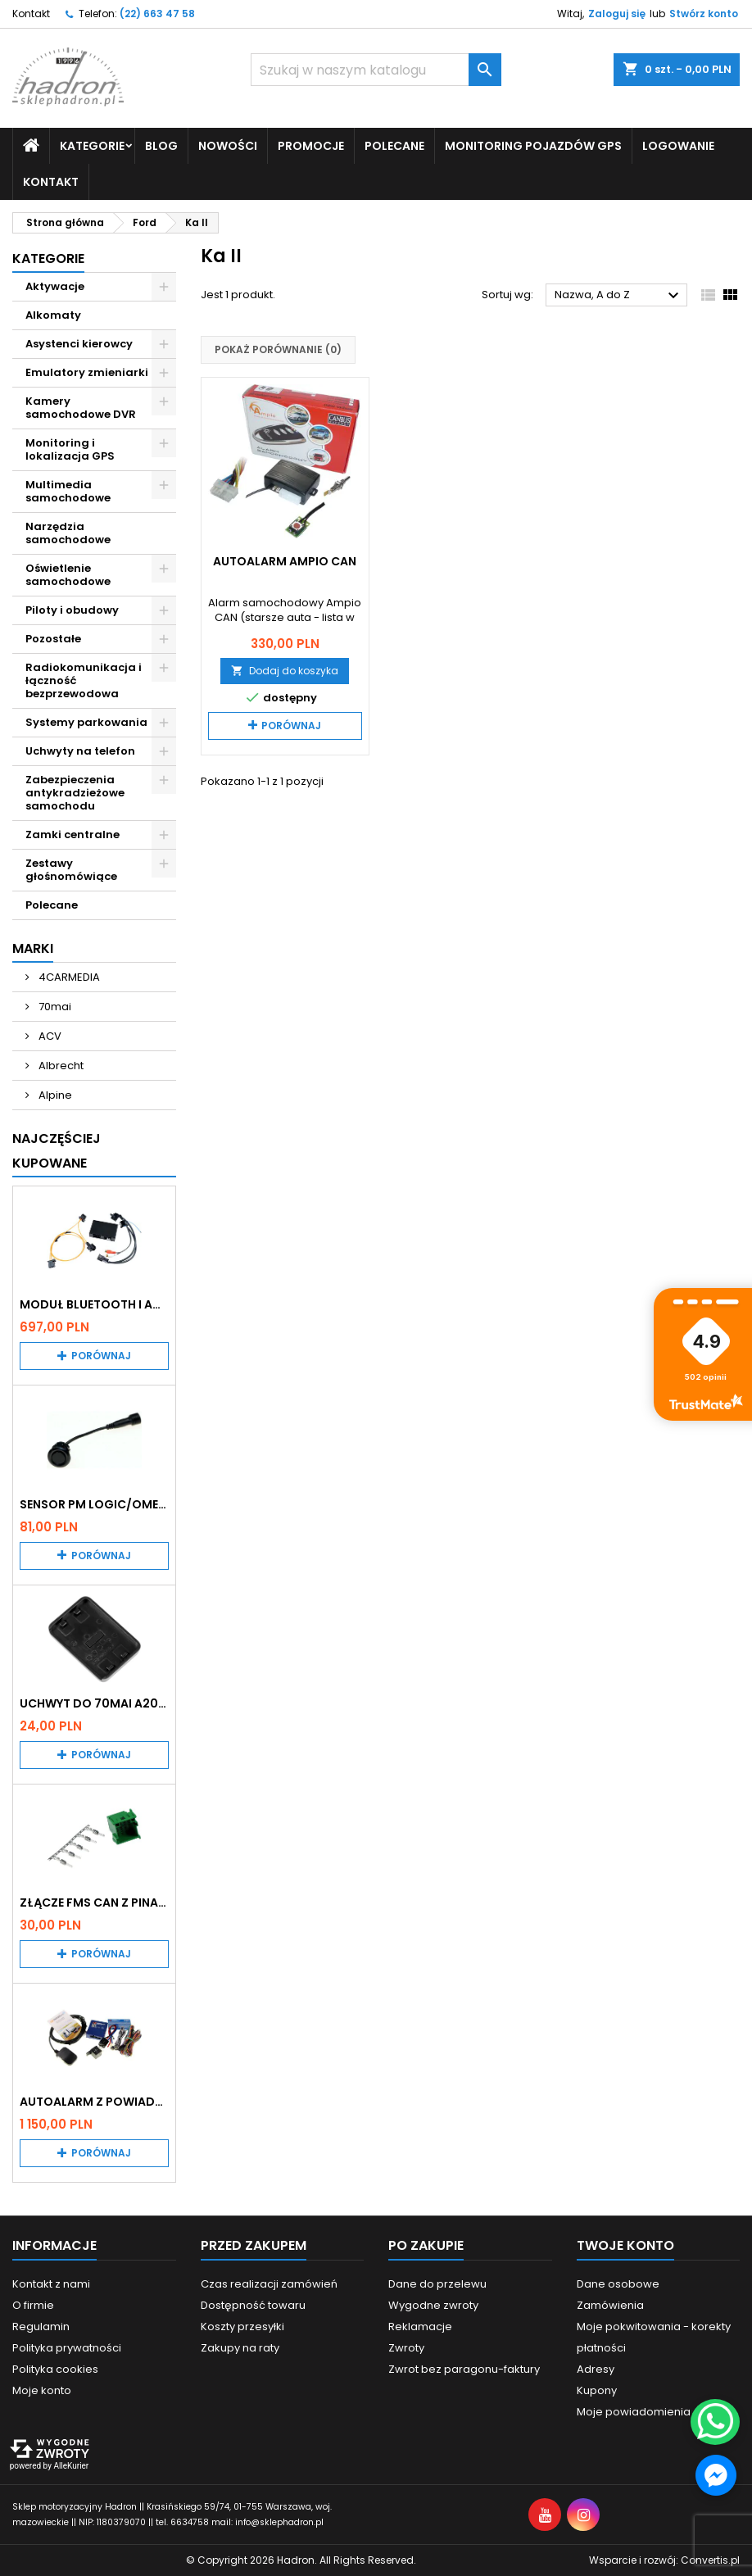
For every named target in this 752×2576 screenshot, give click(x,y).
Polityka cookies (55, 2369)
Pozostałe (53, 638)
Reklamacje (420, 2326)
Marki (32, 948)
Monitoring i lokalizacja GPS (70, 449)
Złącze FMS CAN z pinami (94, 1902)
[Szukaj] (376, 69)
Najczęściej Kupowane (56, 1150)
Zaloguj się (617, 13)
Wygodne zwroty (433, 2305)
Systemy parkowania (86, 722)
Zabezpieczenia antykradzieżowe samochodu (75, 793)
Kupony (597, 2390)
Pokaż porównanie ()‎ (278, 349)
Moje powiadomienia (634, 2412)
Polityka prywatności (66, 2348)
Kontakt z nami (51, 2284)
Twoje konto (625, 2245)
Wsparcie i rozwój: (664, 2560)
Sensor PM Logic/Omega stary (94, 1504)
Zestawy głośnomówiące (71, 869)
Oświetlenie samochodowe (68, 574)
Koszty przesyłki (242, 2326)
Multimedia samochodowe (68, 491)
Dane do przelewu (437, 2284)
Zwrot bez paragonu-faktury (464, 2369)
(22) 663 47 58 (157, 13)
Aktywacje (54, 286)
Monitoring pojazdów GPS (533, 146)
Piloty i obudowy (72, 610)
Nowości (227, 146)
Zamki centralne (72, 834)
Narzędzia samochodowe (68, 533)
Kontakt (31, 13)
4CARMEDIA (68, 977)
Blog (161, 146)
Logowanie (678, 146)
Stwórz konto (703, 13)
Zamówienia (610, 2305)
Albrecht (60, 1065)
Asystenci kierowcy (79, 343)
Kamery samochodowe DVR (80, 407)
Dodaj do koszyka (284, 671)
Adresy (595, 2369)
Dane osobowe (618, 2284)
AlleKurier (70, 2465)
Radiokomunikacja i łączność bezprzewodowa (83, 680)
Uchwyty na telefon (80, 751)
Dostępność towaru (253, 2305)
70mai (53, 1006)
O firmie (33, 2305)
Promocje (311, 146)
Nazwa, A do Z (619, 296)
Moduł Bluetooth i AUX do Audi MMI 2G (94, 1304)
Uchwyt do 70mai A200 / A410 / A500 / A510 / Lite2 (94, 1703)
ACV (48, 1036)
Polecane (394, 146)
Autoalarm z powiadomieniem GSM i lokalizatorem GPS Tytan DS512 (94, 2101)
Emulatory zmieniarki (86, 372)
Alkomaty (53, 315)
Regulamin (41, 2326)
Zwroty (406, 2348)
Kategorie (92, 146)
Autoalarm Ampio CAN (284, 561)
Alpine (54, 1095)
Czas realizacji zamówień (269, 2284)
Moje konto (41, 2390)
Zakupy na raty (240, 2348)
